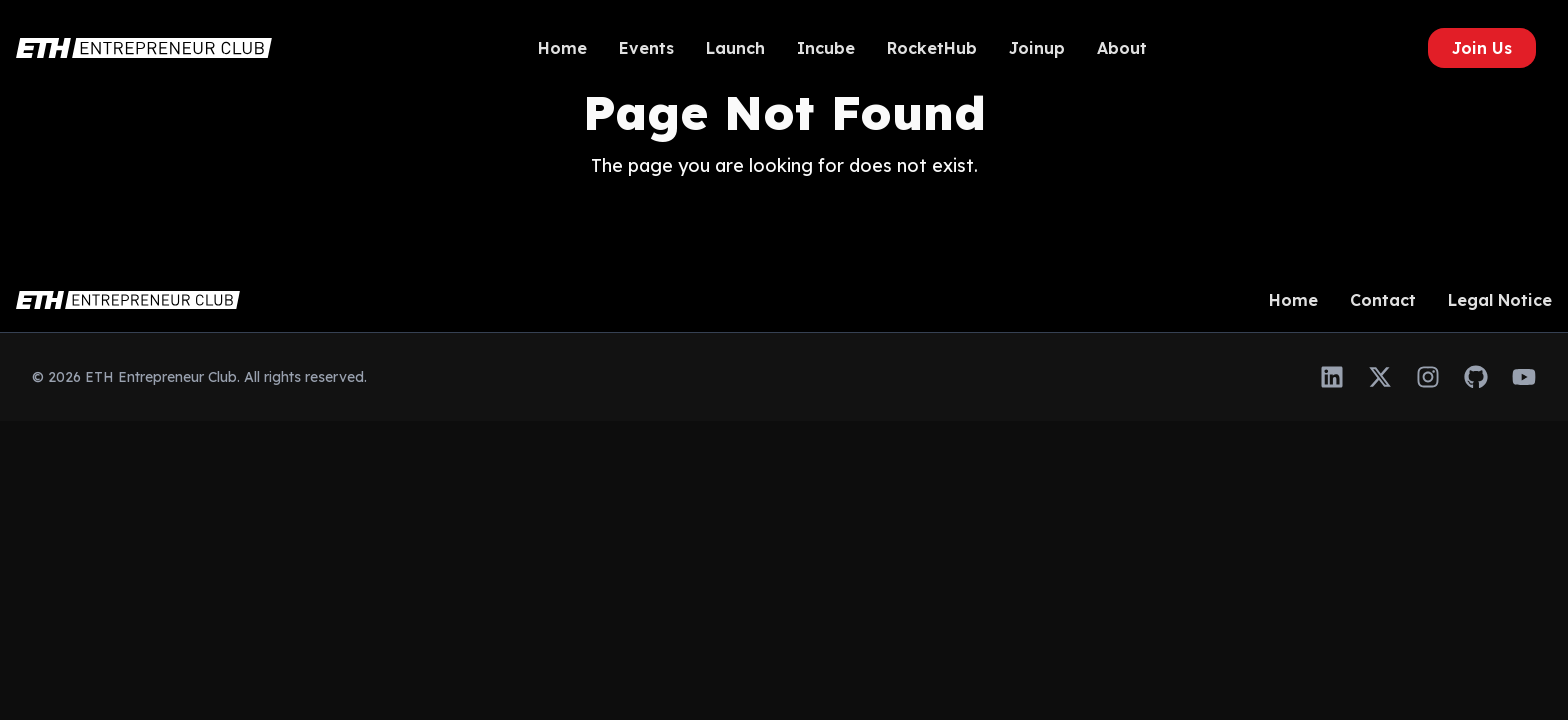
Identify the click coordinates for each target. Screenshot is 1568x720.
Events (646, 48)
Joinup (1037, 48)
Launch (735, 48)
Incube (826, 48)
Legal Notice (1500, 300)
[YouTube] (1524, 377)
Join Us (1482, 48)
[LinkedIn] (1332, 377)
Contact (1383, 300)
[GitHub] (1476, 377)
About (1122, 48)
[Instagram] (1428, 377)
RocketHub (932, 48)
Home (562, 48)
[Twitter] (1380, 377)
